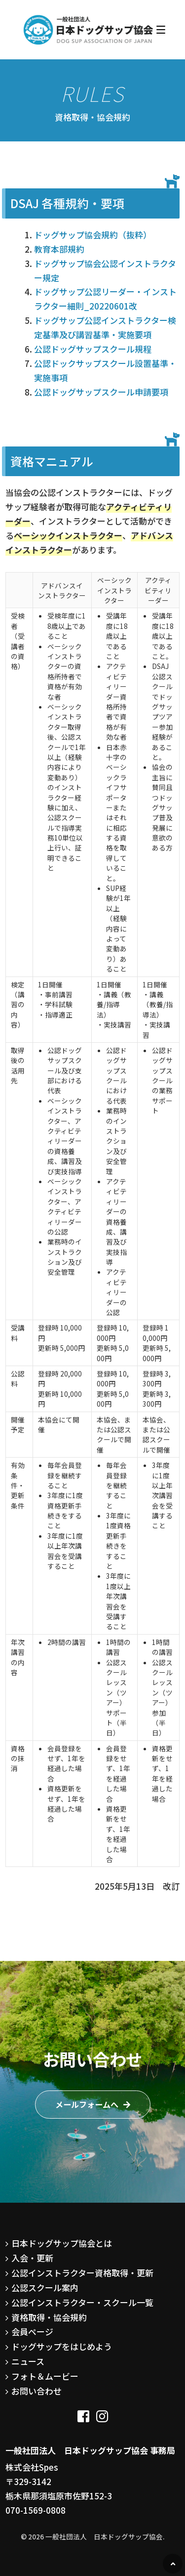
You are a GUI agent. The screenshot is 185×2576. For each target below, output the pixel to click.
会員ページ (32, 2331)
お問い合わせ (36, 2391)
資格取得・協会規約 (49, 2317)
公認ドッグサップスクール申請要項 (101, 392)
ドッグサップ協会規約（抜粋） (92, 234)
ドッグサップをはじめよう (61, 2346)
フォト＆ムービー (44, 2376)
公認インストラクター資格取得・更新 (82, 2272)
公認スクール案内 (44, 2287)
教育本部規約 (59, 249)
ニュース (27, 2361)
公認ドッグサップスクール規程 (92, 349)
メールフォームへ (86, 2104)
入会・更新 (32, 2258)
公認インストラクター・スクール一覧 (82, 2302)
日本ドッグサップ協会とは (61, 2243)
